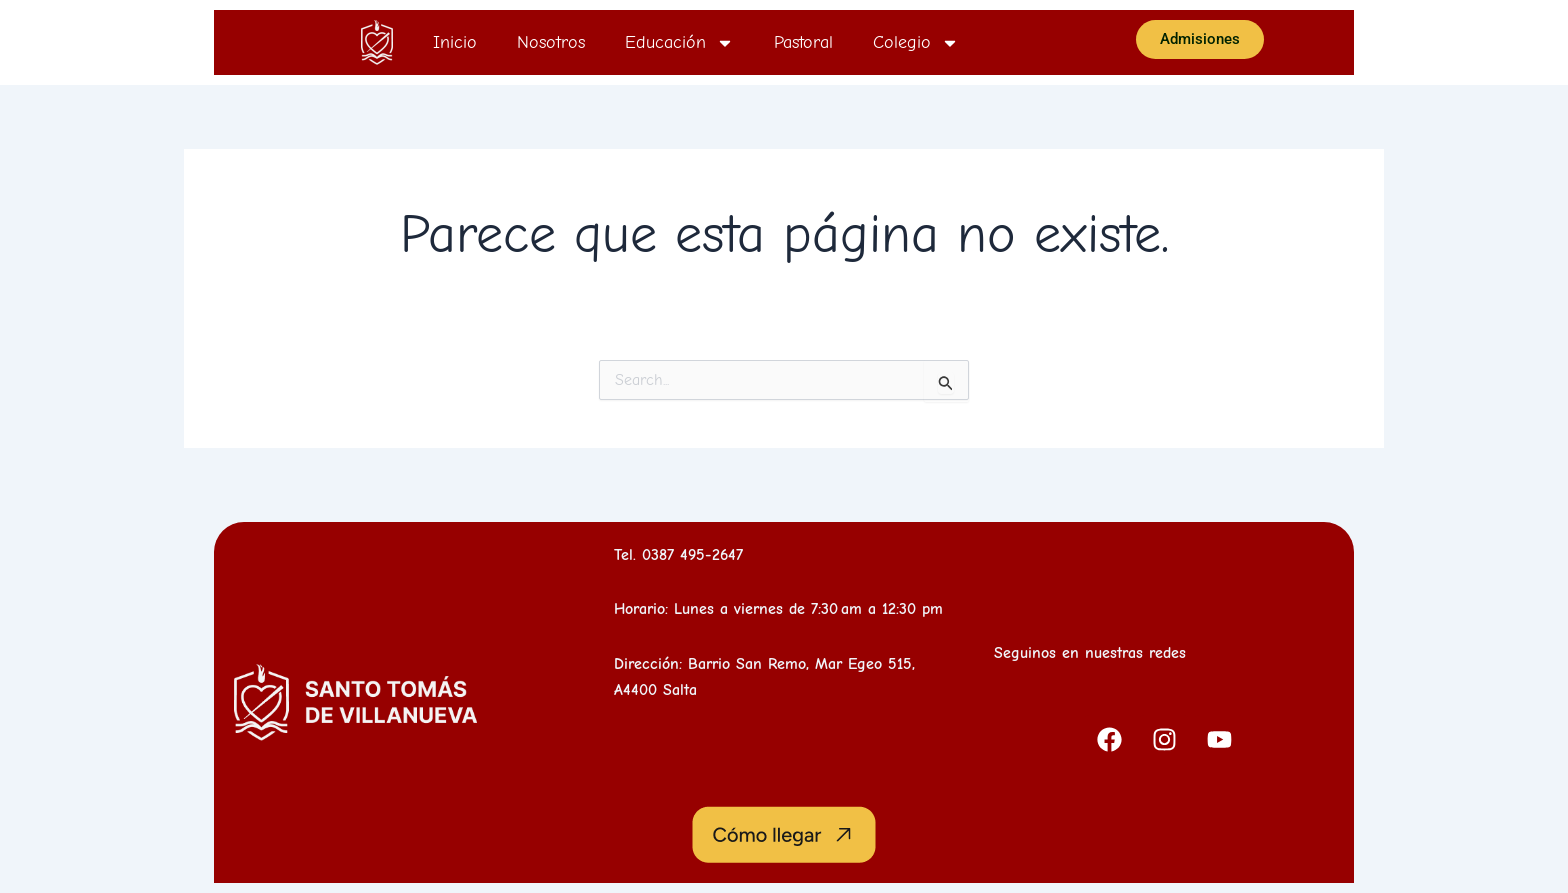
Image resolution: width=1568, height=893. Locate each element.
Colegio (916, 43)
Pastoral (803, 42)
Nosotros (551, 42)
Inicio (455, 42)
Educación (679, 43)
